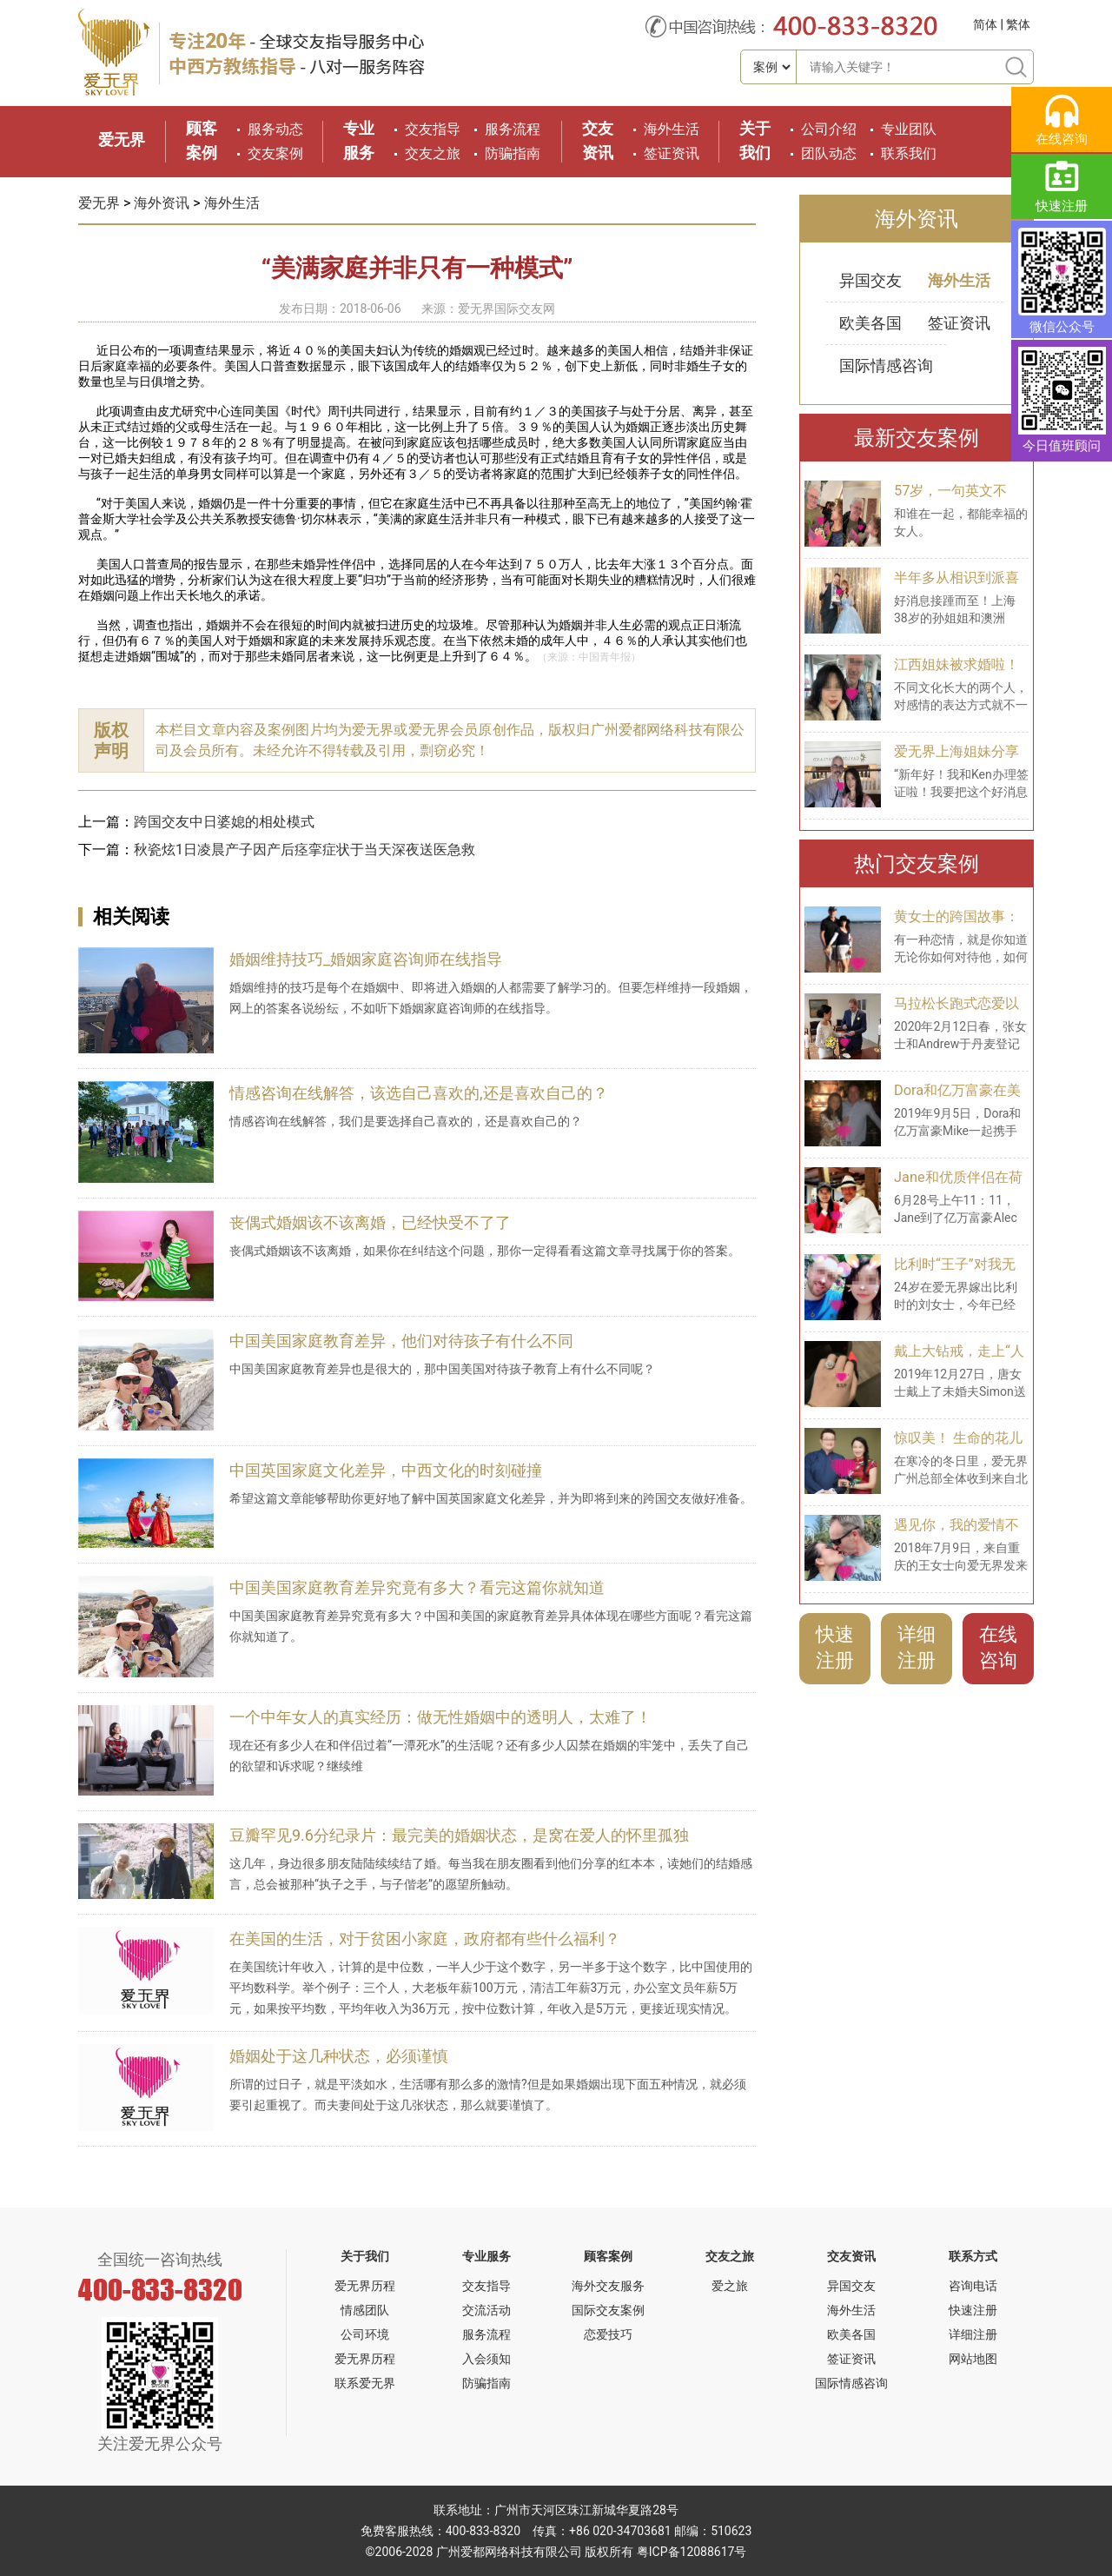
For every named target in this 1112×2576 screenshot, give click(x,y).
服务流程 (512, 129)
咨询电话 (973, 2286)
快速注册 (835, 1647)
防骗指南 (512, 153)
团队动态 (829, 153)
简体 (985, 24)
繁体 (1018, 24)
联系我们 (909, 153)
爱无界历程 (364, 2286)
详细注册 (916, 1647)
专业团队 (909, 129)
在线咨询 (998, 1647)
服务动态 (275, 129)
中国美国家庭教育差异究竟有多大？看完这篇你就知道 (417, 1587)
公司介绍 (829, 129)
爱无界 (121, 139)
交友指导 (432, 129)
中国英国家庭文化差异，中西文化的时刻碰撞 (385, 1470)
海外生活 (671, 129)
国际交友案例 (608, 2310)
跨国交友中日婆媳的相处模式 (224, 821)
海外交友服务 (608, 2286)
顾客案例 (608, 2256)
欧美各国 (870, 323)
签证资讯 (671, 153)
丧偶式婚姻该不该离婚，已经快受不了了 (370, 1222)
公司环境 (365, 2334)
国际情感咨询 (886, 365)
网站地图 (973, 2359)
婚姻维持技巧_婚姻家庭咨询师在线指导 (365, 959)
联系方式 (973, 2256)
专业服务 (486, 2256)
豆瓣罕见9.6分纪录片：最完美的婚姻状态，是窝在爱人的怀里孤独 (459, 1835)
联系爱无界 (364, 2383)
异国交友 (870, 280)
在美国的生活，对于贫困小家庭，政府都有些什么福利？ (424, 1938)
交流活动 (486, 2310)
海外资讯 (161, 203)
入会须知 (486, 2359)
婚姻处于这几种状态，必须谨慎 (338, 2056)
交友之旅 (432, 153)
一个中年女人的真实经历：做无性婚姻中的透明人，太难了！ (440, 1717)
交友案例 (275, 153)
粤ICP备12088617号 (692, 2552)
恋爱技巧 (608, 2334)
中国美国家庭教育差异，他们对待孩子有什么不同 (401, 1340)
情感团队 (365, 2310)
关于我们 (365, 2256)
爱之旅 (730, 2286)
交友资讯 (851, 2256)
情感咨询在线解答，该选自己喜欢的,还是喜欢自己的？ (418, 1093)
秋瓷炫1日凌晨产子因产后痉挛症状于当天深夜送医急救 (304, 849)
